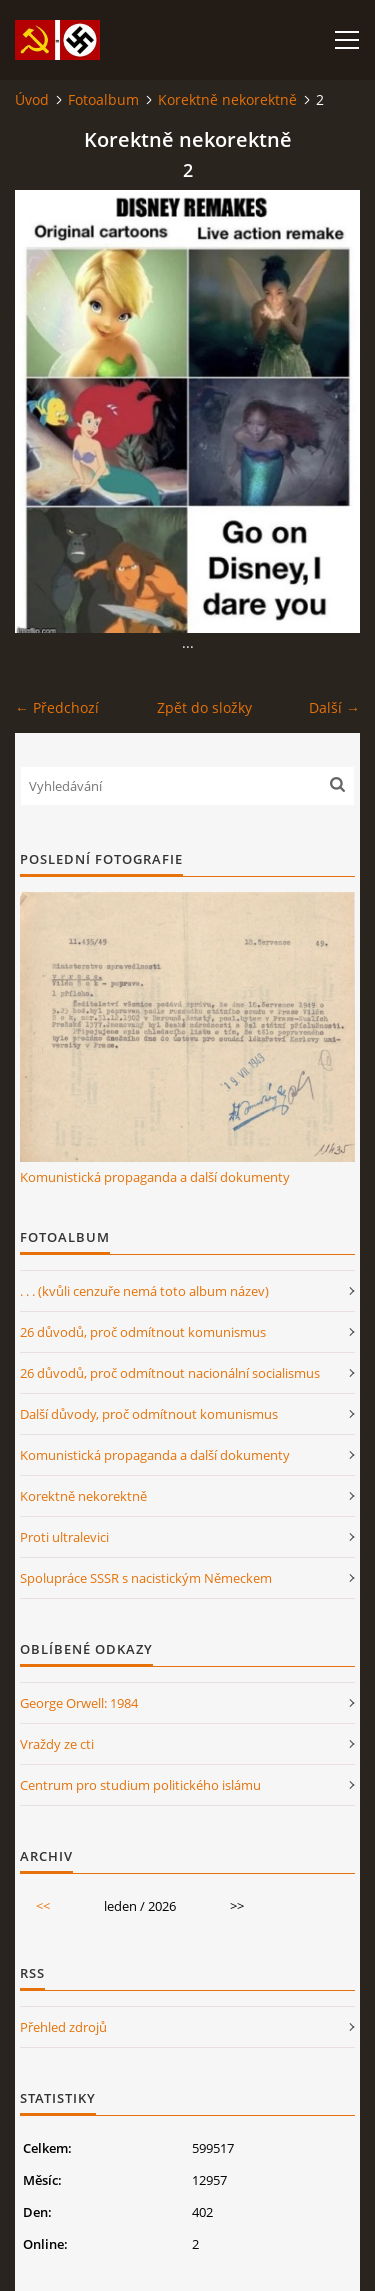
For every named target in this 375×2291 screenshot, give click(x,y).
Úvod (32, 99)
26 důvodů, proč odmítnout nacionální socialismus (170, 1373)
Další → (334, 707)
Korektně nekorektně (227, 99)
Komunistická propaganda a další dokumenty (155, 1177)
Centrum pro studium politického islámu (140, 1785)
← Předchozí (57, 707)
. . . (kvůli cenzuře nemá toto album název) (144, 1291)
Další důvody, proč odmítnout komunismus (149, 1414)
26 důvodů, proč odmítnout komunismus (143, 1332)
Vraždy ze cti (57, 1744)
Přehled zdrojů (63, 2027)
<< (43, 1906)
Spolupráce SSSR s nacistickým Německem (146, 1578)
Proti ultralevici (64, 1537)
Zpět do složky (204, 707)
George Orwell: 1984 (79, 1703)
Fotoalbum (103, 99)
